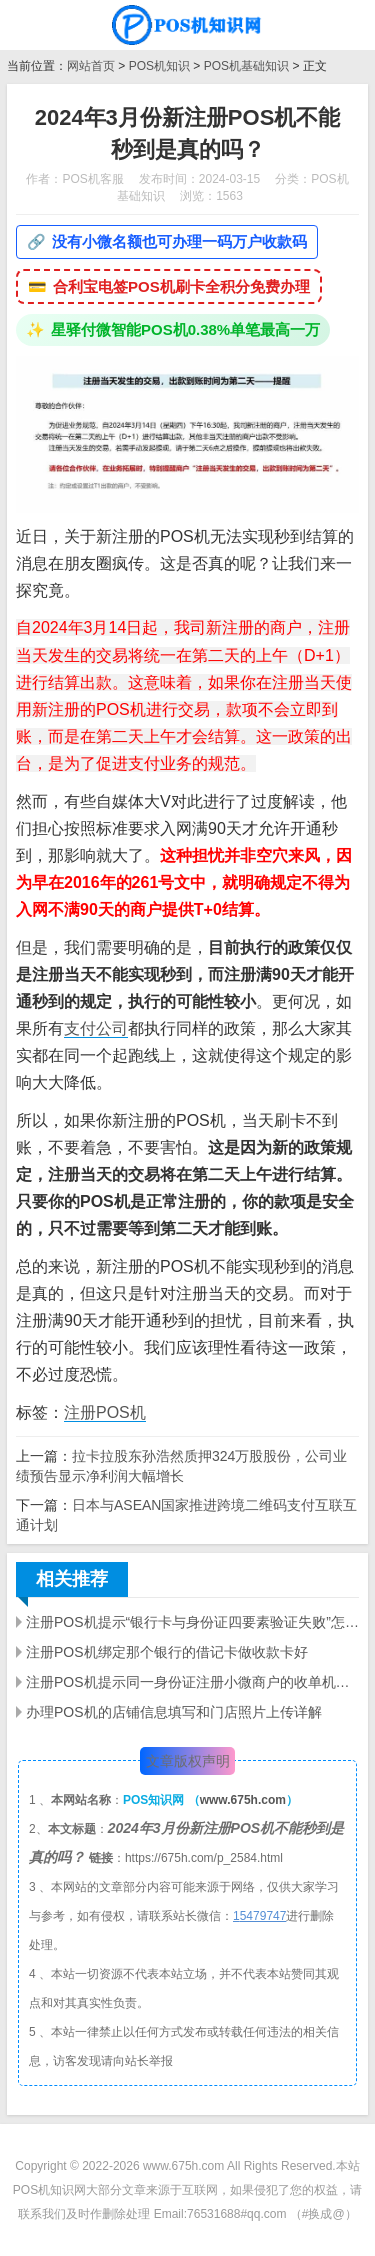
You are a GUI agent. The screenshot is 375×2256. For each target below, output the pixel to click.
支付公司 (96, 1028)
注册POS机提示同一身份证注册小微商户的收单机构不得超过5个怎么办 (192, 1682)
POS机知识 (159, 66)
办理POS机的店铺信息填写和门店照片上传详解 (174, 1712)
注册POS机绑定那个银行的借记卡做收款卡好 (167, 1652)
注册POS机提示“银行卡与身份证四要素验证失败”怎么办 (192, 1622)
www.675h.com (243, 1800)
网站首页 (91, 66)
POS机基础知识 (246, 66)
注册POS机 (105, 1412)
